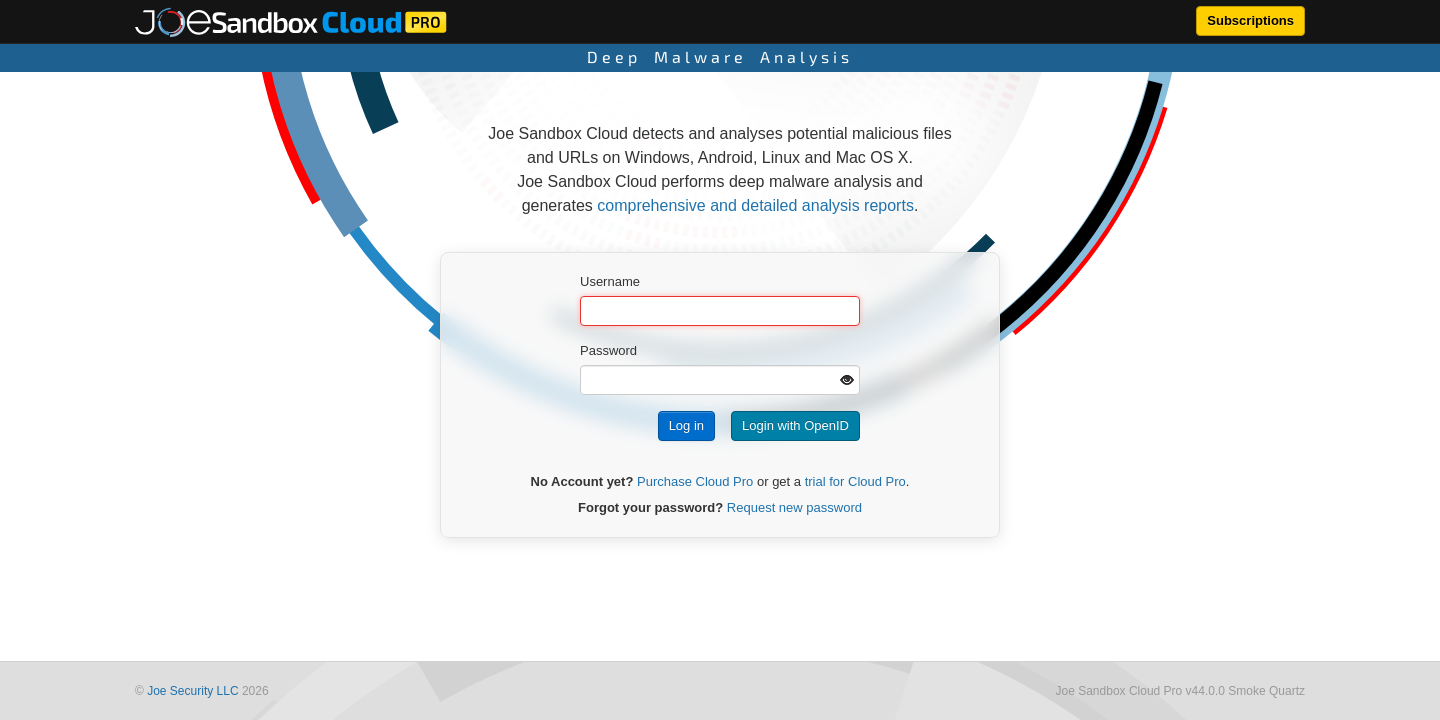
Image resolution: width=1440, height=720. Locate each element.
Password (608, 350)
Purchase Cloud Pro (695, 481)
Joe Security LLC (192, 691)
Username (610, 281)
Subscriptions (1250, 20)
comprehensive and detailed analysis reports (755, 205)
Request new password (794, 507)
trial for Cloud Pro (855, 481)
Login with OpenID (795, 425)
